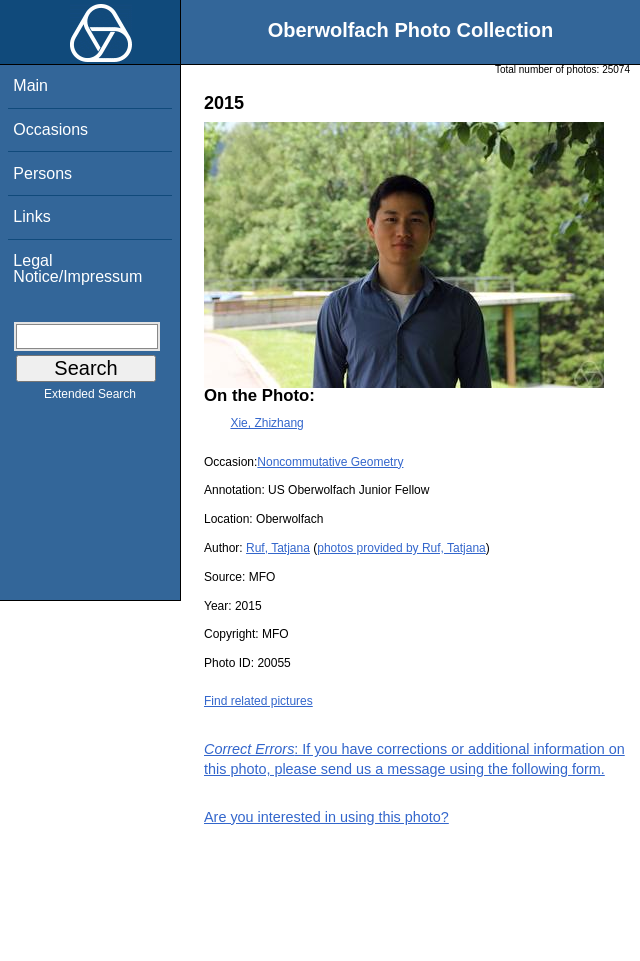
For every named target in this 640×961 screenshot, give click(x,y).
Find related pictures (258, 701)
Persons (42, 173)
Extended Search (90, 398)
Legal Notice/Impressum (77, 268)
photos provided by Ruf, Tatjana (401, 548)
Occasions (50, 129)
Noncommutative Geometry (330, 462)
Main (30, 85)
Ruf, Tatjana (278, 548)
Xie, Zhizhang (266, 423)
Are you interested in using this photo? (326, 817)
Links (31, 216)
